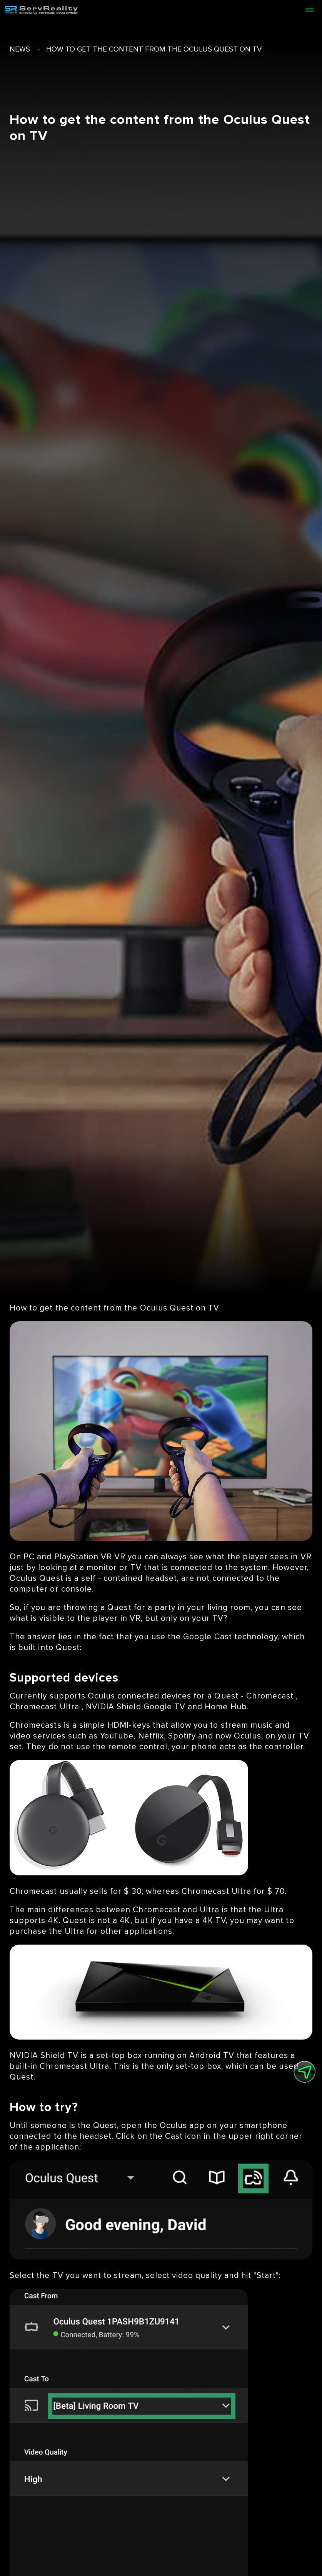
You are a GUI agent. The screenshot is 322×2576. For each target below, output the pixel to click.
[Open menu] (309, 10)
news (20, 49)
